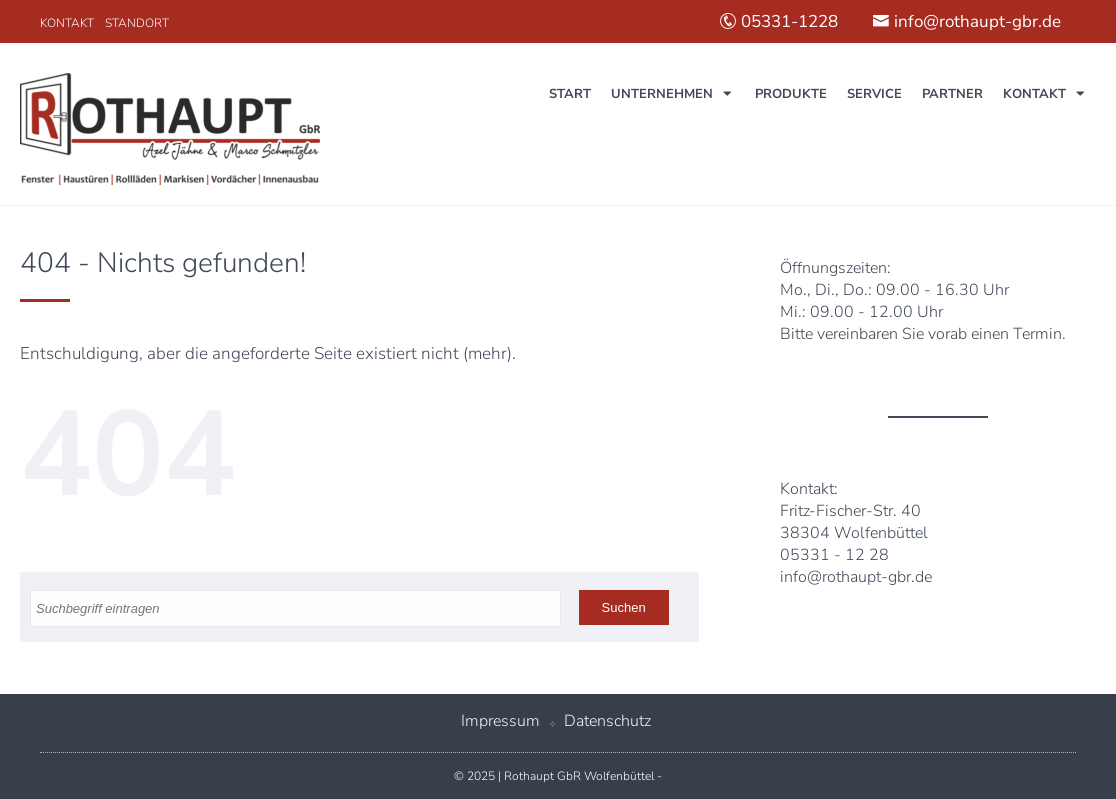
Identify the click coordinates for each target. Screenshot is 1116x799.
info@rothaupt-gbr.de (966, 21)
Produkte (791, 94)
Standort (137, 23)
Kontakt (67, 23)
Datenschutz (607, 721)
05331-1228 (778, 21)
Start (570, 94)
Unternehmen (662, 94)
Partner (952, 94)
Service (874, 94)
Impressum (500, 721)
